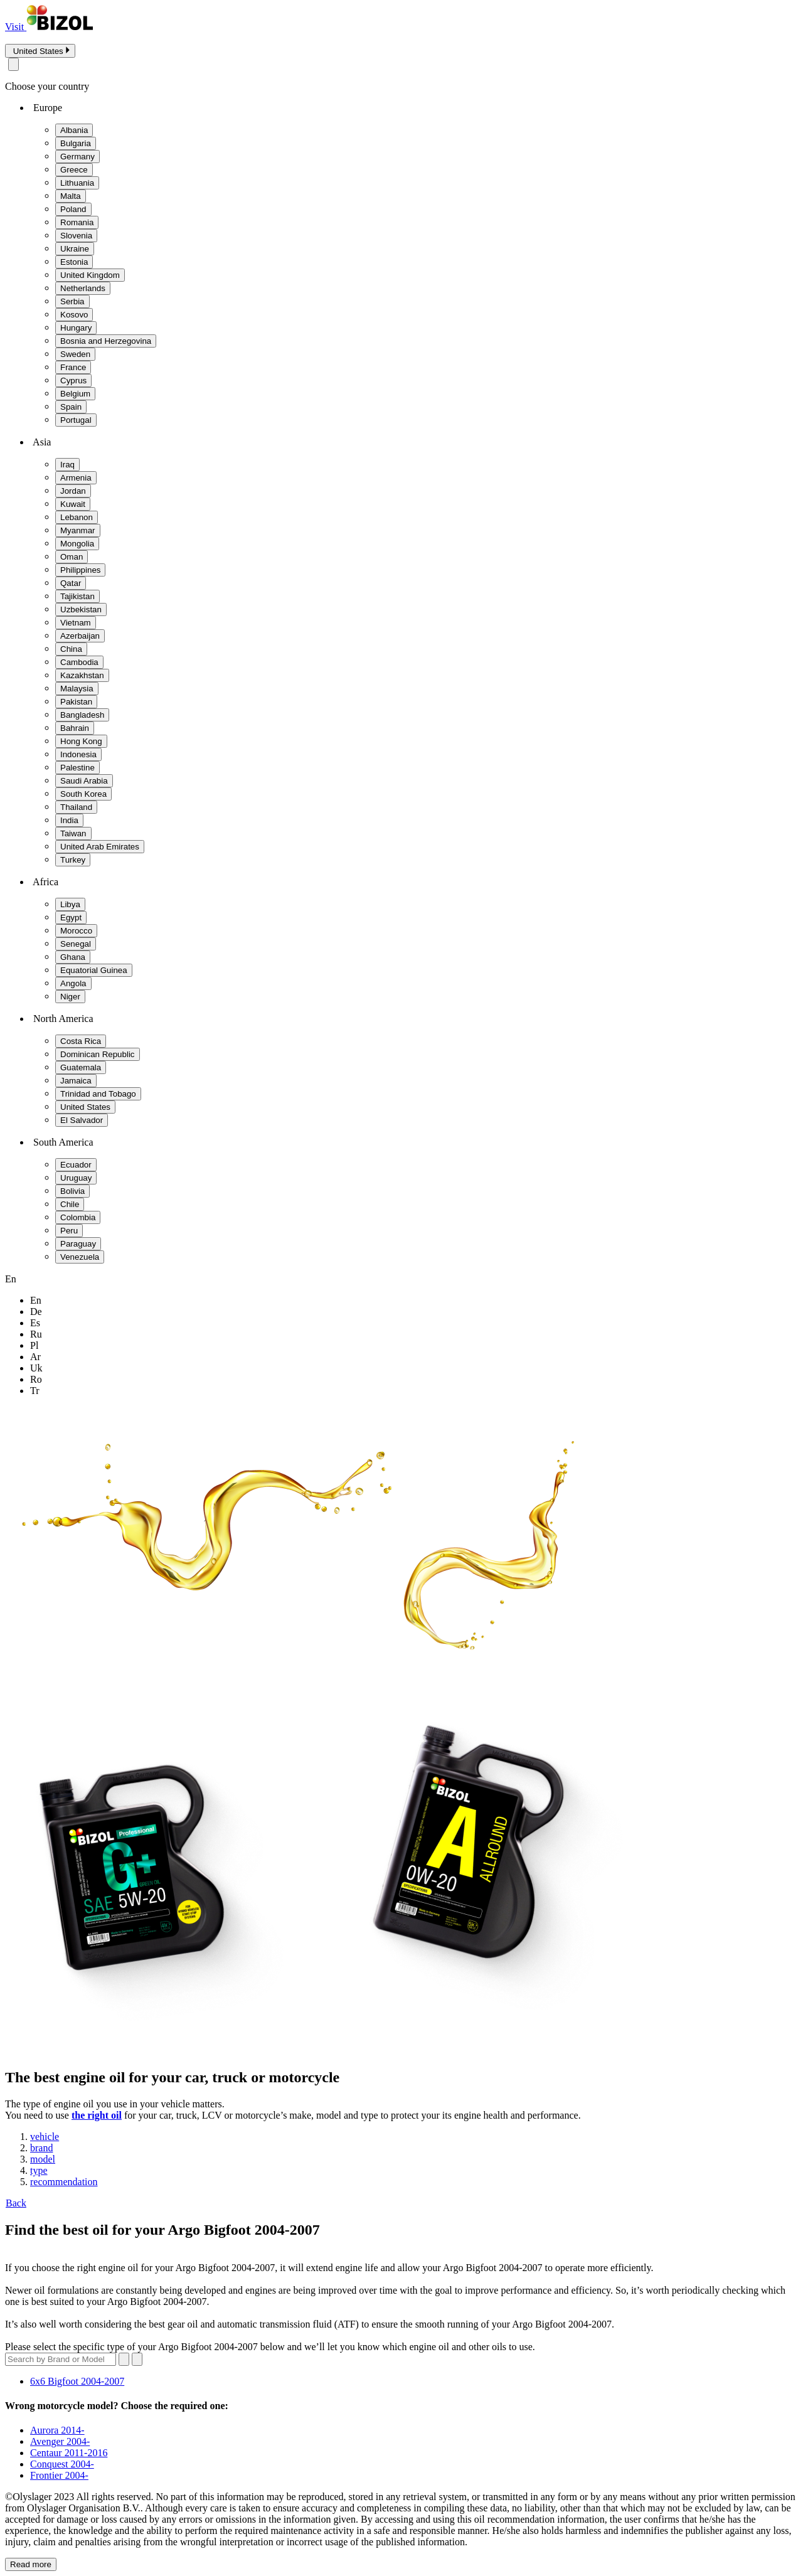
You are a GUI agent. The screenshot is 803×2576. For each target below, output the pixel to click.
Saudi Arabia (84, 780)
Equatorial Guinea (93, 970)
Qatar (70, 583)
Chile (69, 1204)
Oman (71, 557)
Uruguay (76, 1178)
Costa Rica (80, 1041)
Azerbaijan (80, 636)
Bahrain (74, 728)
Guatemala (80, 1067)
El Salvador (81, 1120)
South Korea (83, 794)
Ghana (72, 957)
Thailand (76, 807)
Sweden (75, 354)
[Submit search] (137, 2359)
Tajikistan (77, 596)
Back (15, 2203)
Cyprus (73, 380)
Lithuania (77, 183)
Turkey (72, 860)
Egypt (71, 917)
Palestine (77, 767)
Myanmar (77, 530)
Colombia (77, 1217)
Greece (74, 169)
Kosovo (74, 314)
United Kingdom (90, 275)
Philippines (80, 570)
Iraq (67, 464)
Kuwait (72, 504)
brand (41, 2147)
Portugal (76, 420)
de (36, 1311)
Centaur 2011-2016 (68, 2452)
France (73, 367)
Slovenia (76, 235)
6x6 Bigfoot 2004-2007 (77, 2381)
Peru (69, 1230)
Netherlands (82, 288)
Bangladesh (82, 715)
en (35, 1300)
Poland (73, 209)
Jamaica (76, 1080)
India (69, 820)
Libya (70, 904)
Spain (71, 407)
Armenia (76, 477)
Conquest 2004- (62, 2464)
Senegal (75, 944)
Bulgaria (75, 143)
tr (35, 1390)
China (71, 649)
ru (36, 1334)
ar (35, 1356)
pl (34, 1345)
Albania (74, 130)
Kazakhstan (82, 675)
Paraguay (78, 1243)
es (35, 1322)
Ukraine (74, 248)
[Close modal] (13, 64)
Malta (70, 196)
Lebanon (76, 517)
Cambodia (79, 662)
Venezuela (79, 1257)
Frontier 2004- (59, 2475)
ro (36, 1379)
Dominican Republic (97, 1054)
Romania (76, 222)
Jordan (73, 491)
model (42, 2159)
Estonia (74, 262)
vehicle (44, 2136)
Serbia (72, 301)
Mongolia (77, 543)
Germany (77, 156)
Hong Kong (81, 741)
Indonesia (78, 754)
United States (85, 1107)
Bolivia (72, 1191)
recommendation (64, 2181)
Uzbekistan (81, 609)
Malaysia (76, 688)
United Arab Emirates (99, 846)
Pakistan (76, 701)
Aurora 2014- (57, 2430)
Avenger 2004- (60, 2441)
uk (36, 1368)
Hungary (76, 328)
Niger (70, 996)
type (39, 2170)
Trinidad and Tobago (98, 1094)
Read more (30, 2564)
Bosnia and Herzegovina (105, 341)
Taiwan (73, 833)
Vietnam (75, 622)
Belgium (75, 393)
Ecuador (76, 1164)
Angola (73, 983)
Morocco (76, 930)
